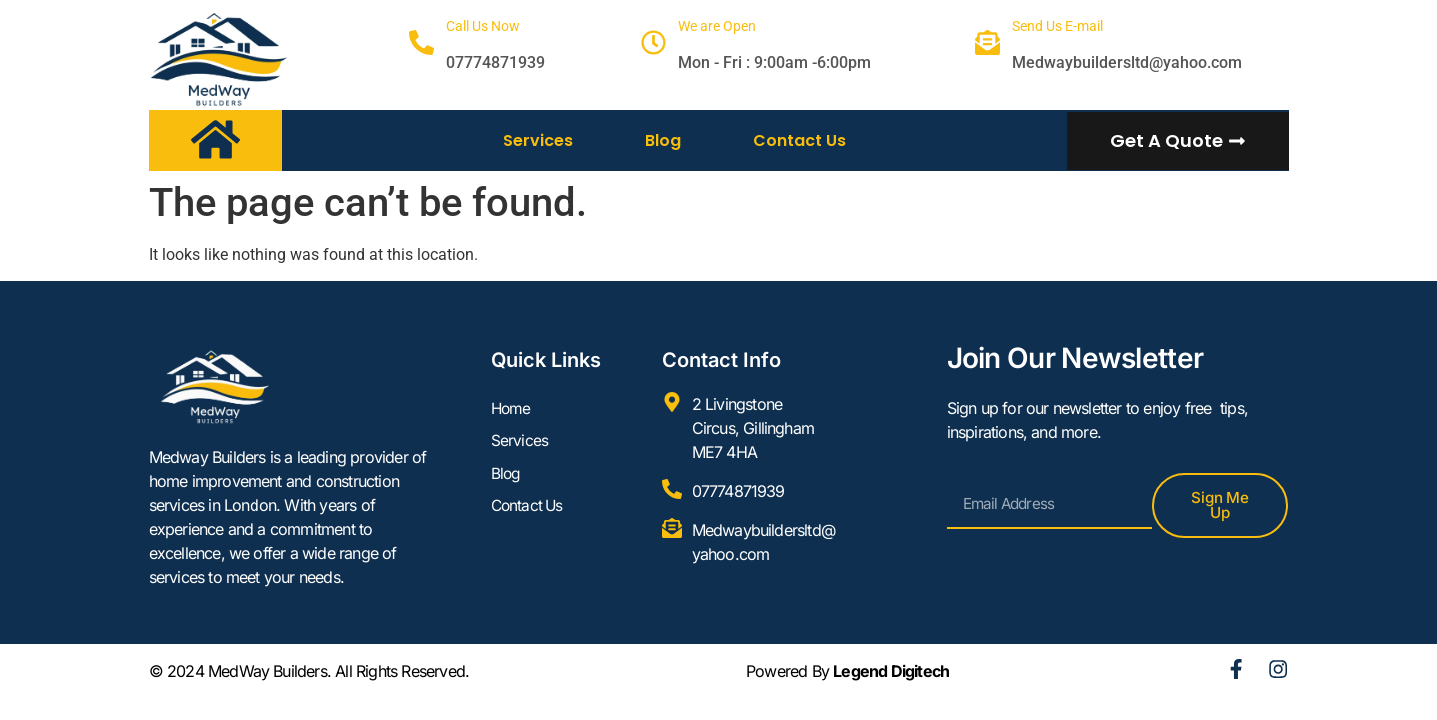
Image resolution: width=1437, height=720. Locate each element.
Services (538, 140)
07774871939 (495, 62)
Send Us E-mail (1057, 26)
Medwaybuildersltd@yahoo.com (1127, 62)
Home (512, 409)
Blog (663, 140)
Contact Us (799, 140)
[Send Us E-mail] (987, 42)
